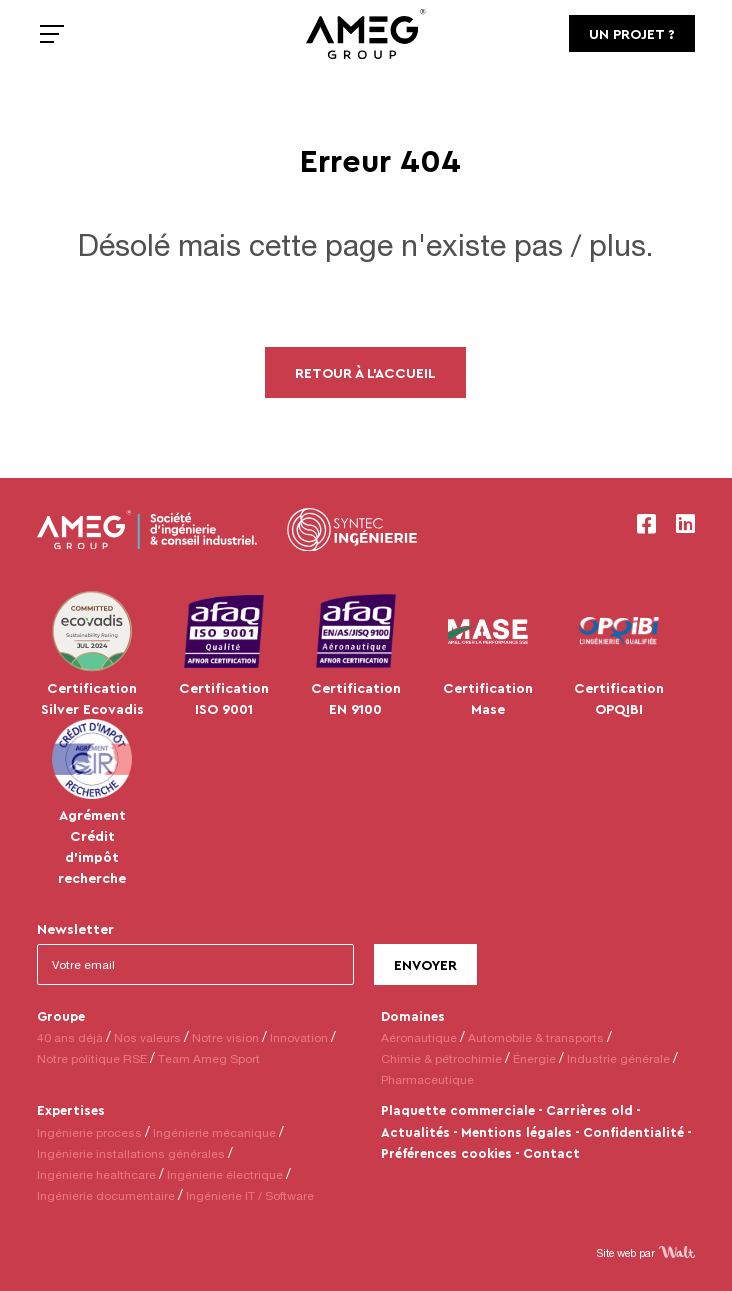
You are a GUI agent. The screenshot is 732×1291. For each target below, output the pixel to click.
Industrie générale (618, 1058)
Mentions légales (516, 1132)
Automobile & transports (536, 1037)
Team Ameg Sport (209, 1058)
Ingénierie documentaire (106, 1195)
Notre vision (225, 1037)
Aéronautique (419, 1037)
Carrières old (589, 1110)
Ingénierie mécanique (214, 1132)
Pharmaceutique (427, 1079)
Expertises (71, 1110)
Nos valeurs (147, 1037)
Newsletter (75, 928)
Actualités (415, 1132)
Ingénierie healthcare (96, 1174)
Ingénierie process (89, 1132)
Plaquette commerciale (458, 1110)
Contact (551, 1153)
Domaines (413, 1016)
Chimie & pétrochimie (441, 1058)
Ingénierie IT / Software (250, 1195)
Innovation (299, 1037)
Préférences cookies (446, 1153)
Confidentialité (633, 1132)
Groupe (61, 1016)
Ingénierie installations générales (131, 1153)
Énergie (534, 1058)
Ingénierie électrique (225, 1174)
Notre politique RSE (92, 1058)
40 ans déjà (70, 1037)
